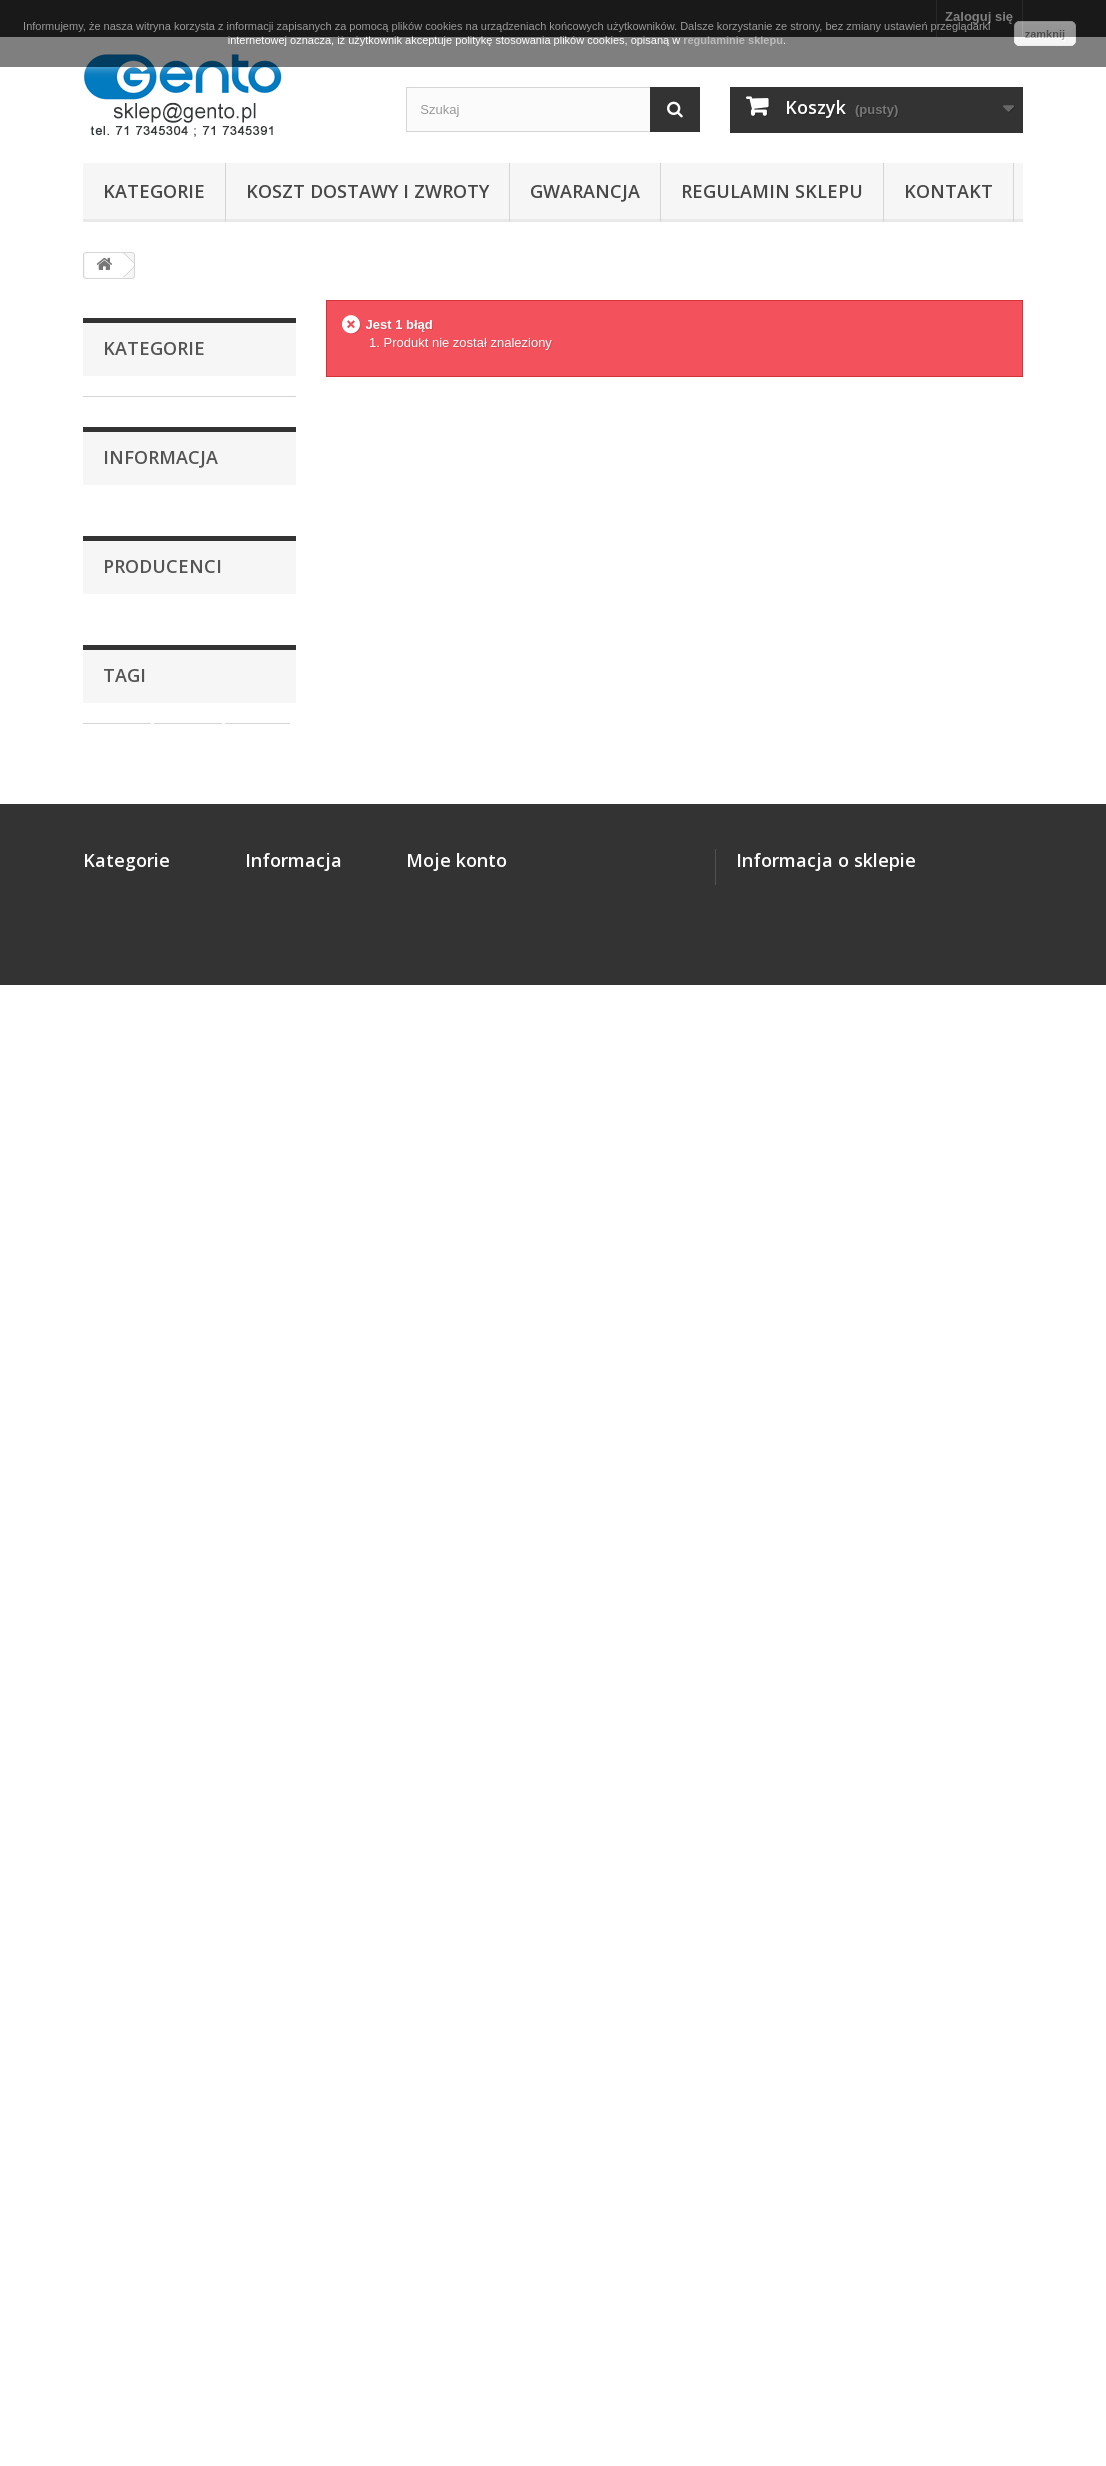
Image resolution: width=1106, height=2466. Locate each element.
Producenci (162, 1261)
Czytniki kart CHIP (158, 904)
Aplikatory (134, 811)
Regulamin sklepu (772, 191)
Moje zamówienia (459, 1903)
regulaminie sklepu (733, 40)
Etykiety (127, 442)
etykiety (117, 1627)
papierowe (186, 1717)
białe (165, 1657)
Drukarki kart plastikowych (143, 703)
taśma (112, 1717)
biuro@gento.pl (860, 2013)
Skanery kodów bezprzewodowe (152, 642)
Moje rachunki (449, 1929)
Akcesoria (133, 935)
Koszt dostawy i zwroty (367, 191)
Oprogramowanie (155, 873)
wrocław (118, 1687)
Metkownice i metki (161, 780)
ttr (210, 1657)
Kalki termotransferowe (174, 504)
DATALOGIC (154, 1404)
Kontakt (948, 191)
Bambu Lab (151, 1314)
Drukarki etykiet (151, 411)
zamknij (1045, 34)
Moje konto (456, 1871)
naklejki (188, 1627)
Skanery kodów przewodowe (149, 581)
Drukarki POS (144, 749)
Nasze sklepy (156, 1185)
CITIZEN (143, 1374)
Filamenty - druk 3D (162, 535)
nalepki (257, 1627)
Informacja (160, 1012)
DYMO (137, 1434)
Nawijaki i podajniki (162, 842)
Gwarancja (585, 191)
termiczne (197, 1687)
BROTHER (149, 1344)
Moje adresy (443, 1955)
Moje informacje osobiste (484, 1981)
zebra (110, 1657)
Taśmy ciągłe (142, 473)
